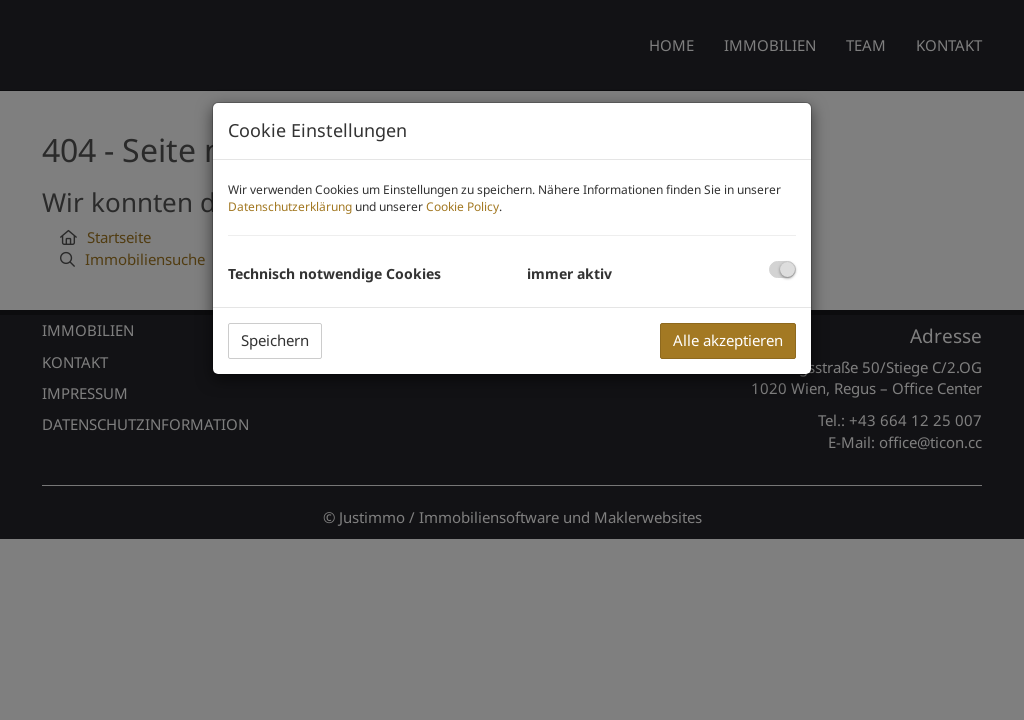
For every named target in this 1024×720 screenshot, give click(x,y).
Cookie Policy (462, 206)
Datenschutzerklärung (290, 206)
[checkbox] (782, 269)
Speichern (275, 340)
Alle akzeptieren (728, 340)
